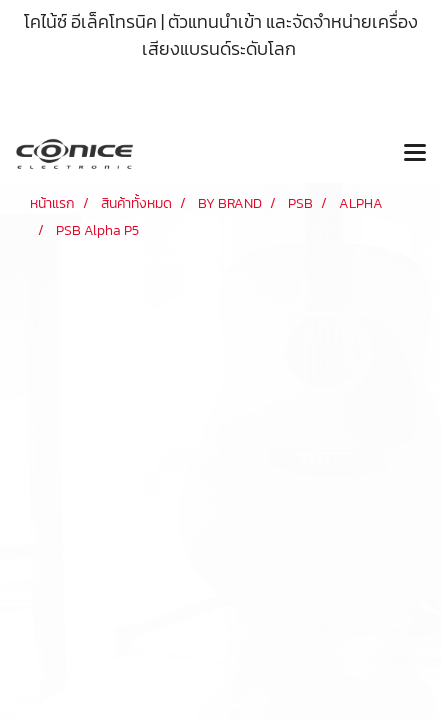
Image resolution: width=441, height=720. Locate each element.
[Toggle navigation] (415, 154)
